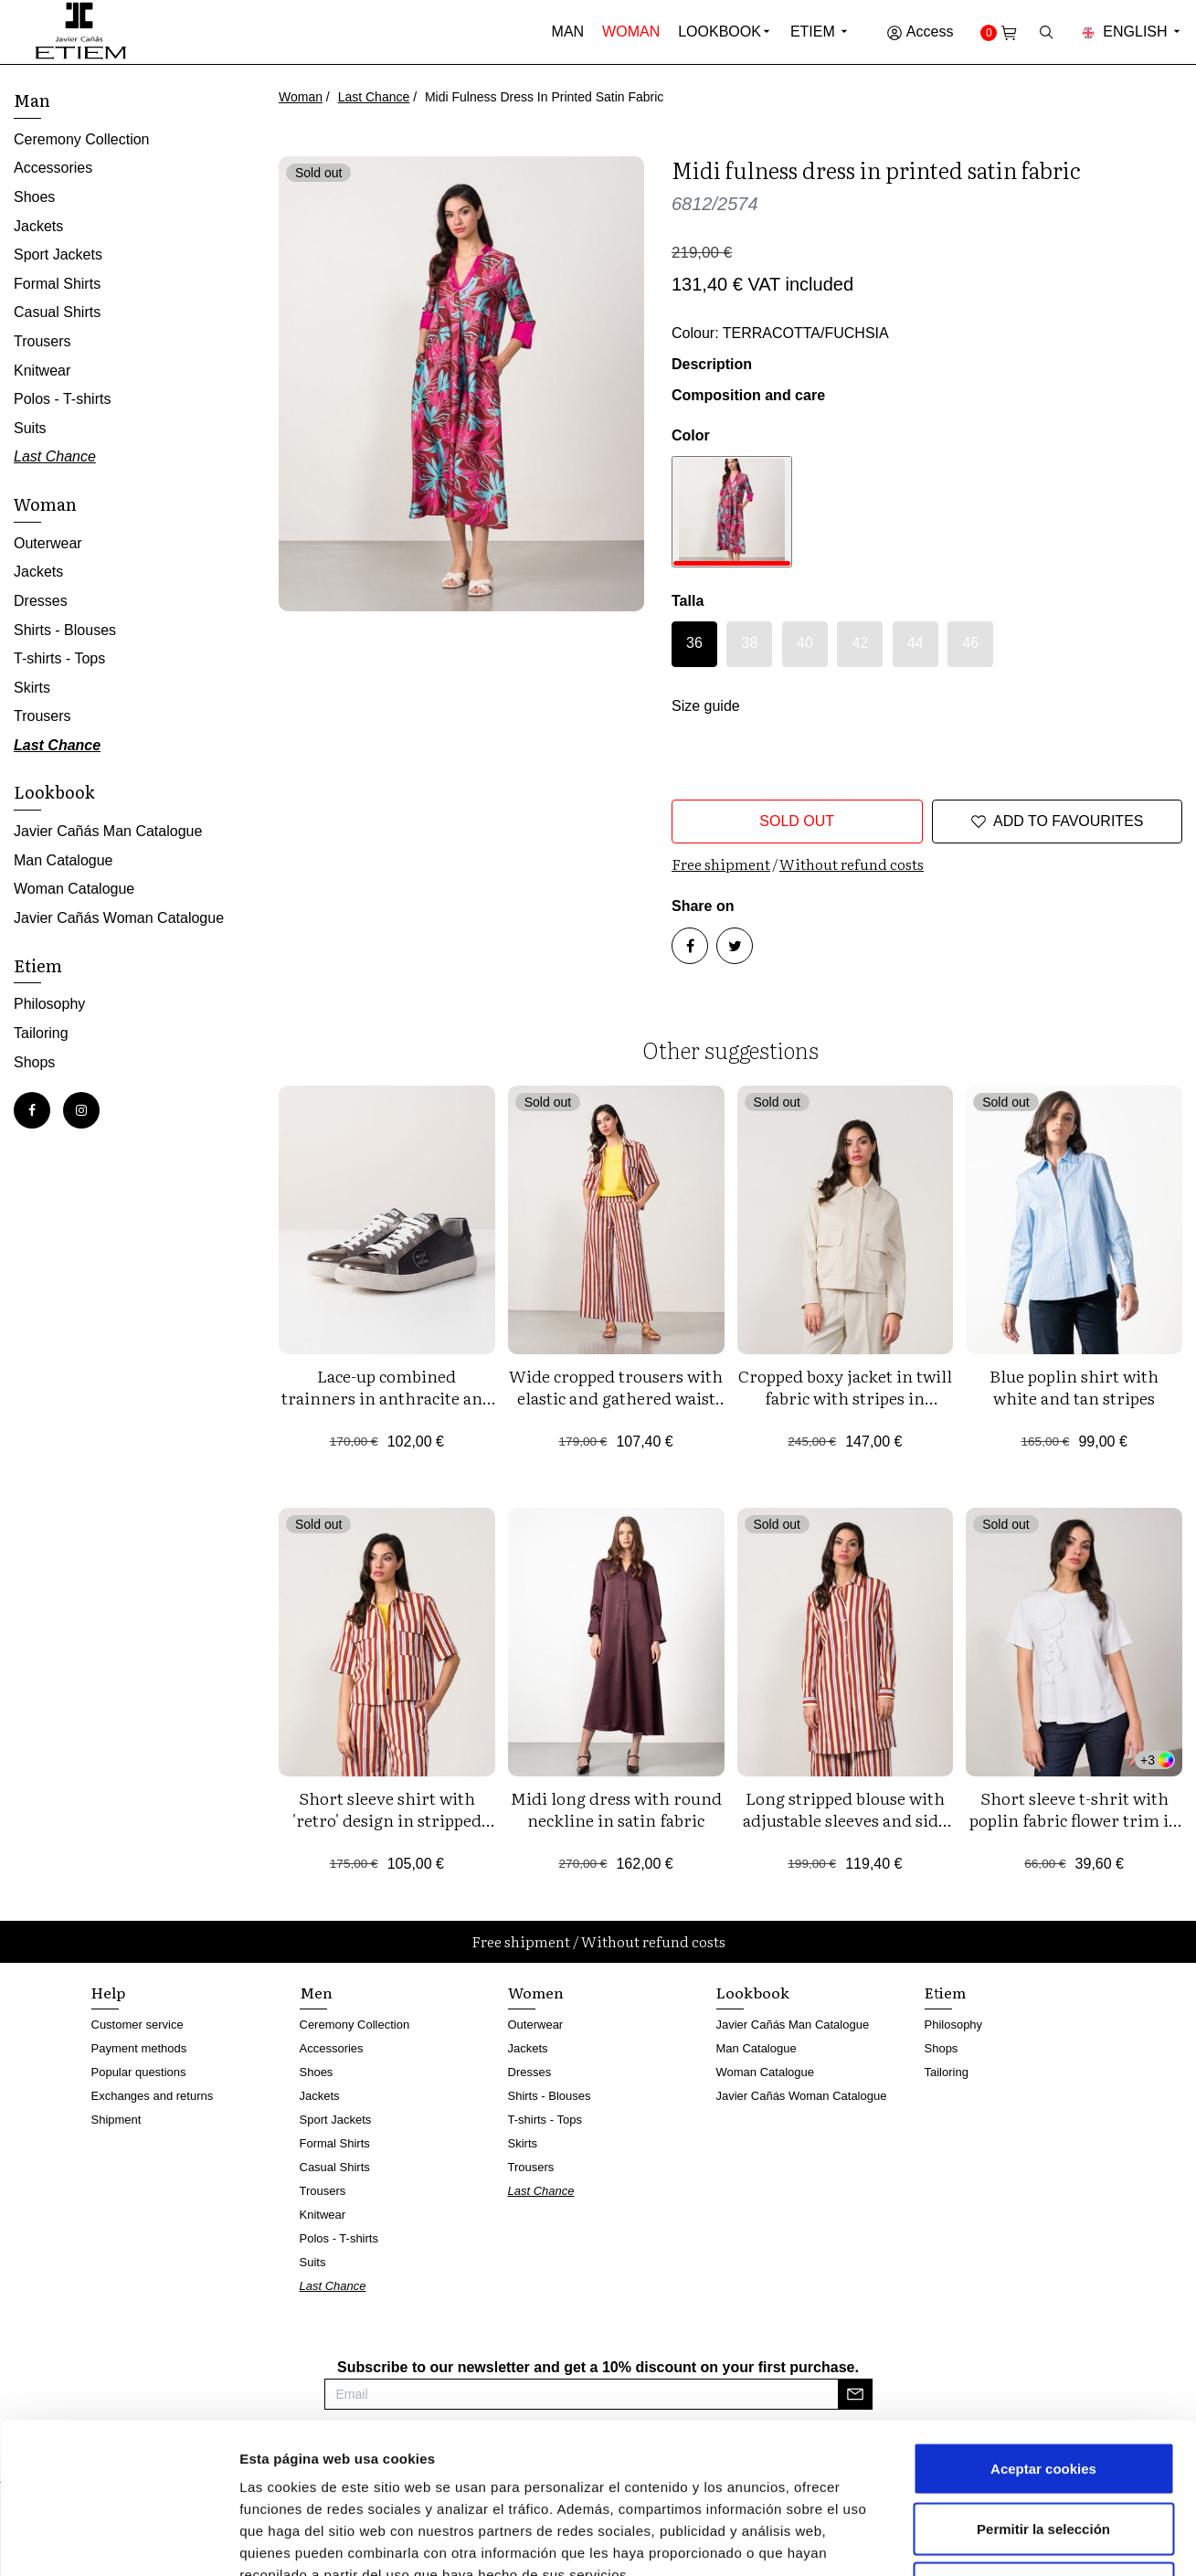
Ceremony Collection (82, 139)
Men (316, 1992)
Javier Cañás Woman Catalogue (119, 918)
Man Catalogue (63, 860)
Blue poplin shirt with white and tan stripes (1074, 1386)
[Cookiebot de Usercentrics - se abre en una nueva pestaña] (118, 2540)
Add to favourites (1056, 821)
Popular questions (138, 2072)
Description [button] (712, 364)
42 (860, 643)
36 (694, 643)
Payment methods (139, 2048)
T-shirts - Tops (59, 658)
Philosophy (49, 1004)
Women (536, 1992)
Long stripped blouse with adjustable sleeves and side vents (845, 1820)
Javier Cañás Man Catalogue (108, 831)
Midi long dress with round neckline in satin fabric (616, 1809)
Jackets (38, 226)
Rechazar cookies (1044, 2456)
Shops (34, 1062)
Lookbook (719, 31)
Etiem (820, 31)
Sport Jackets (58, 254)
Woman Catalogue (74, 888)
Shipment (116, 2119)
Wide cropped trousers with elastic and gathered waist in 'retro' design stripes (616, 1397)
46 (970, 643)
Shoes (34, 197)
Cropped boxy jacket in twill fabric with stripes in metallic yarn (845, 1397)
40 (805, 643)
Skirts (32, 687)
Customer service (137, 2024)
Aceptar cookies (1043, 2336)
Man (568, 31)
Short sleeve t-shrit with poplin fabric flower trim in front (1074, 1820)
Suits (30, 428)
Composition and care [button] (748, 395)
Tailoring (41, 1033)
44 (915, 643)
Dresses (41, 601)
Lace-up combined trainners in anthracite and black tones (386, 1397)
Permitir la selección (1043, 2396)
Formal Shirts (57, 284)
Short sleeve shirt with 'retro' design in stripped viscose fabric (387, 1820)
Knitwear (42, 370)
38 (750, 643)
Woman (631, 31)
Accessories (53, 167)
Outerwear (48, 543)
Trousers (42, 341)
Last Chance (374, 97)
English (1132, 31)
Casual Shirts (57, 312)
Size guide (706, 706)
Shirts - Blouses (65, 630)
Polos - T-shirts (62, 399)
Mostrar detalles (981, 2540)
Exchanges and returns (152, 2096)
